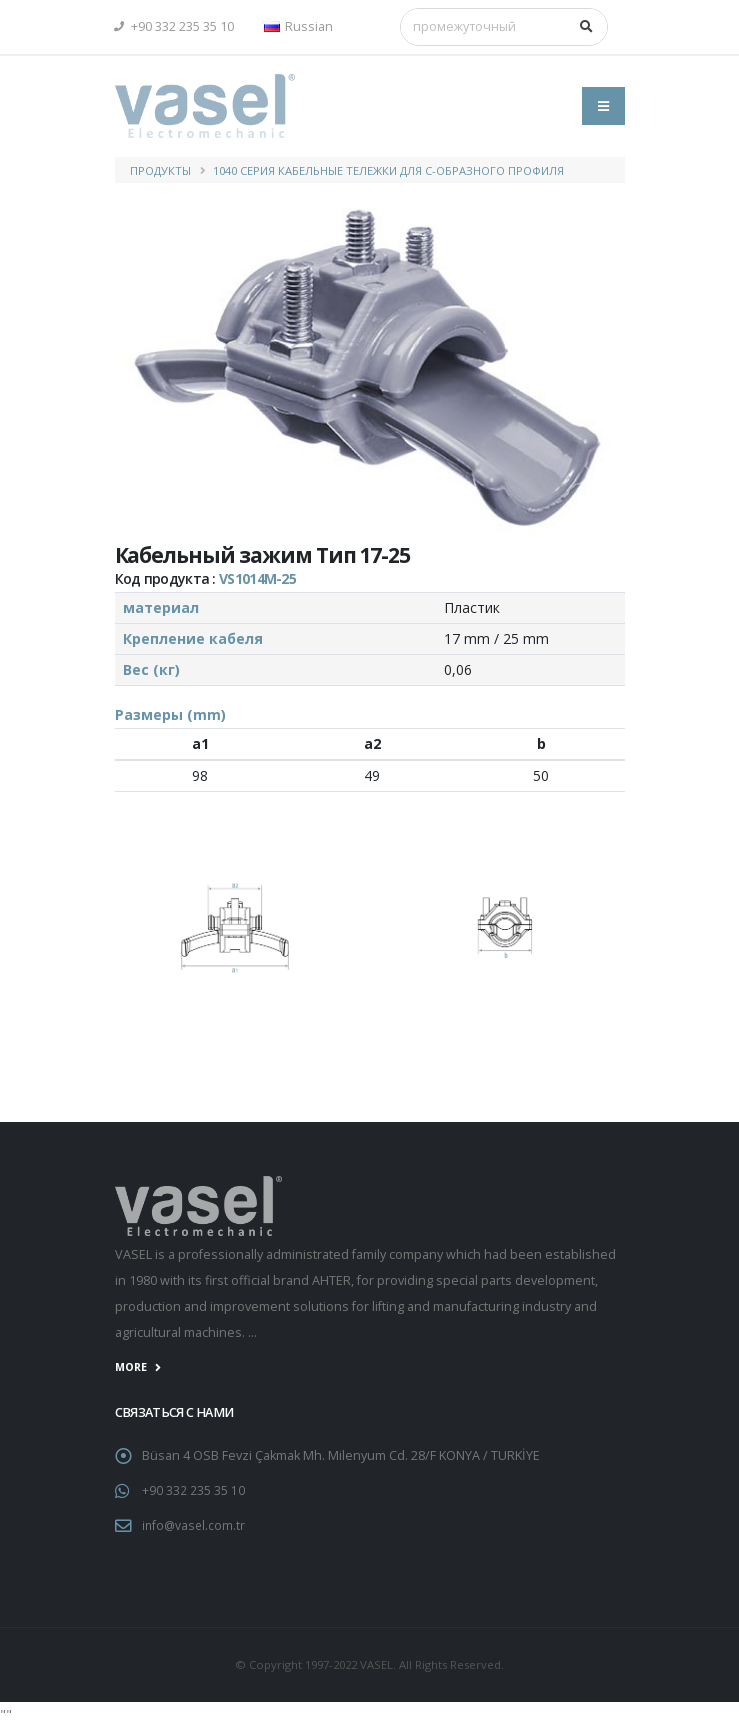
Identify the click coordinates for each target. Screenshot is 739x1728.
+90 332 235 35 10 (174, 26)
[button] (303, 27)
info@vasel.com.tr (195, 1525)
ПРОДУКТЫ (160, 170)
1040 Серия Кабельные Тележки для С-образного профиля (388, 170)
